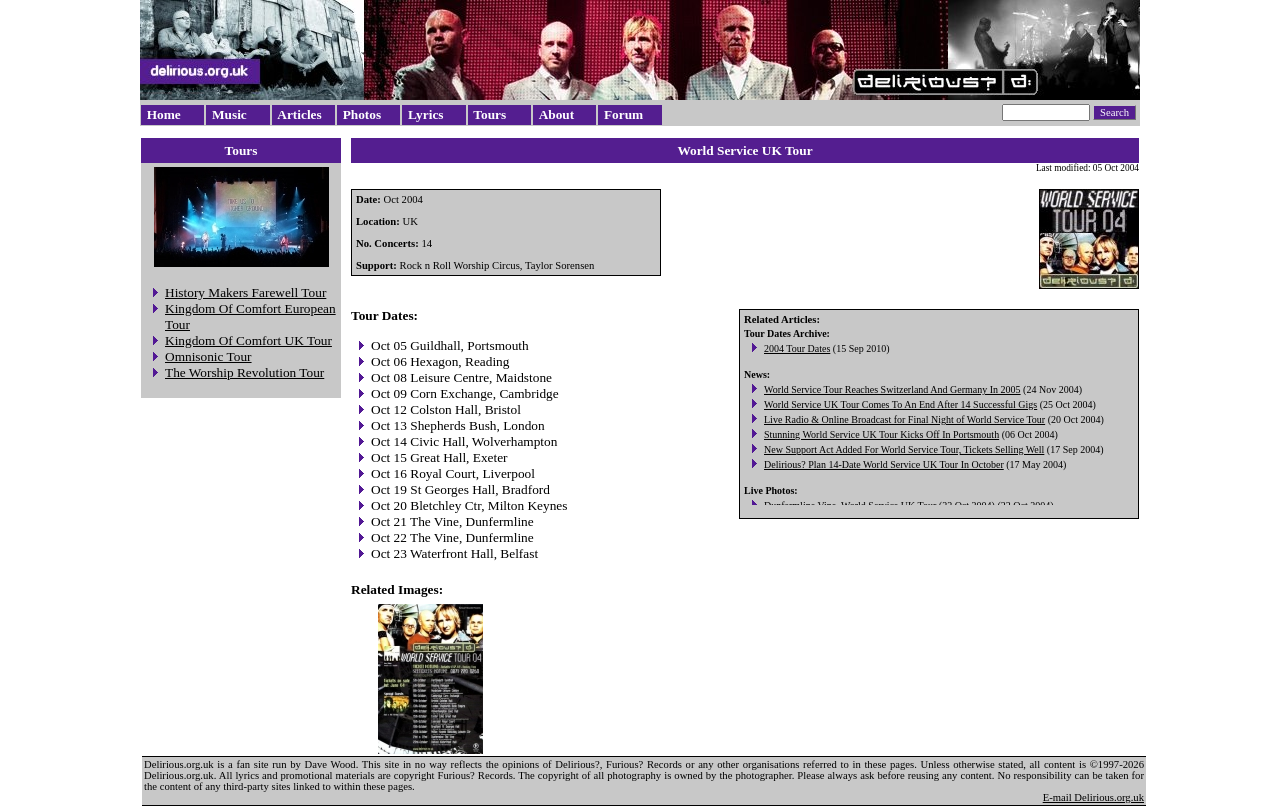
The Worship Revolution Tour (244, 372)
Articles (299, 114)
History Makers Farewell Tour (245, 292)
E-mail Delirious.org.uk (1093, 797)
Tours (489, 114)
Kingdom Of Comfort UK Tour (248, 340)
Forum (623, 114)
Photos (362, 114)
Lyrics (426, 114)
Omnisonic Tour (208, 356)
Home (164, 114)
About (557, 114)
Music (229, 114)
